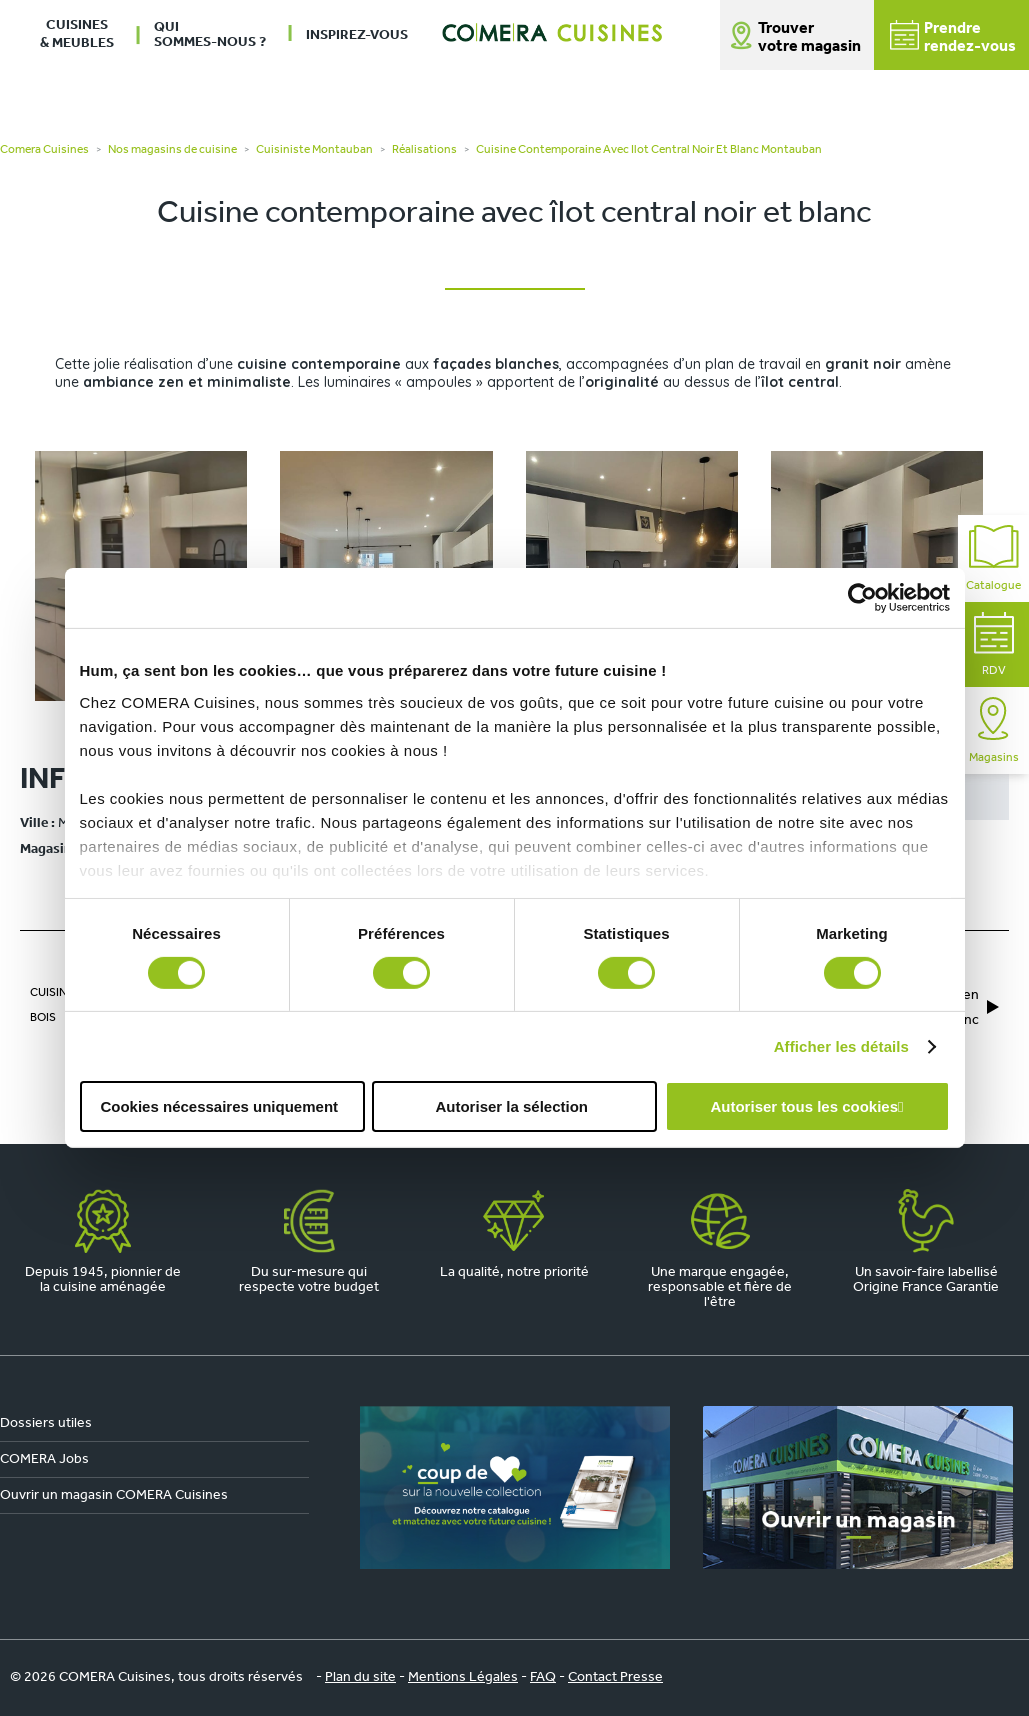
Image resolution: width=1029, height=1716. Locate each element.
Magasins (994, 730)
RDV (994, 644)
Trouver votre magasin (809, 38)
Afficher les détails (841, 1046)
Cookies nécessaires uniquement (219, 1106)
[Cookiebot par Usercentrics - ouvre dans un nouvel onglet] (862, 598)
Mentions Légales (463, 1677)
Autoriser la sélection (511, 1106)
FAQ (543, 1677)
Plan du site (360, 1677)
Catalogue (993, 558)
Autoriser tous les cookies (804, 1106)
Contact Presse (615, 1677)
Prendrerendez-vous (953, 37)
